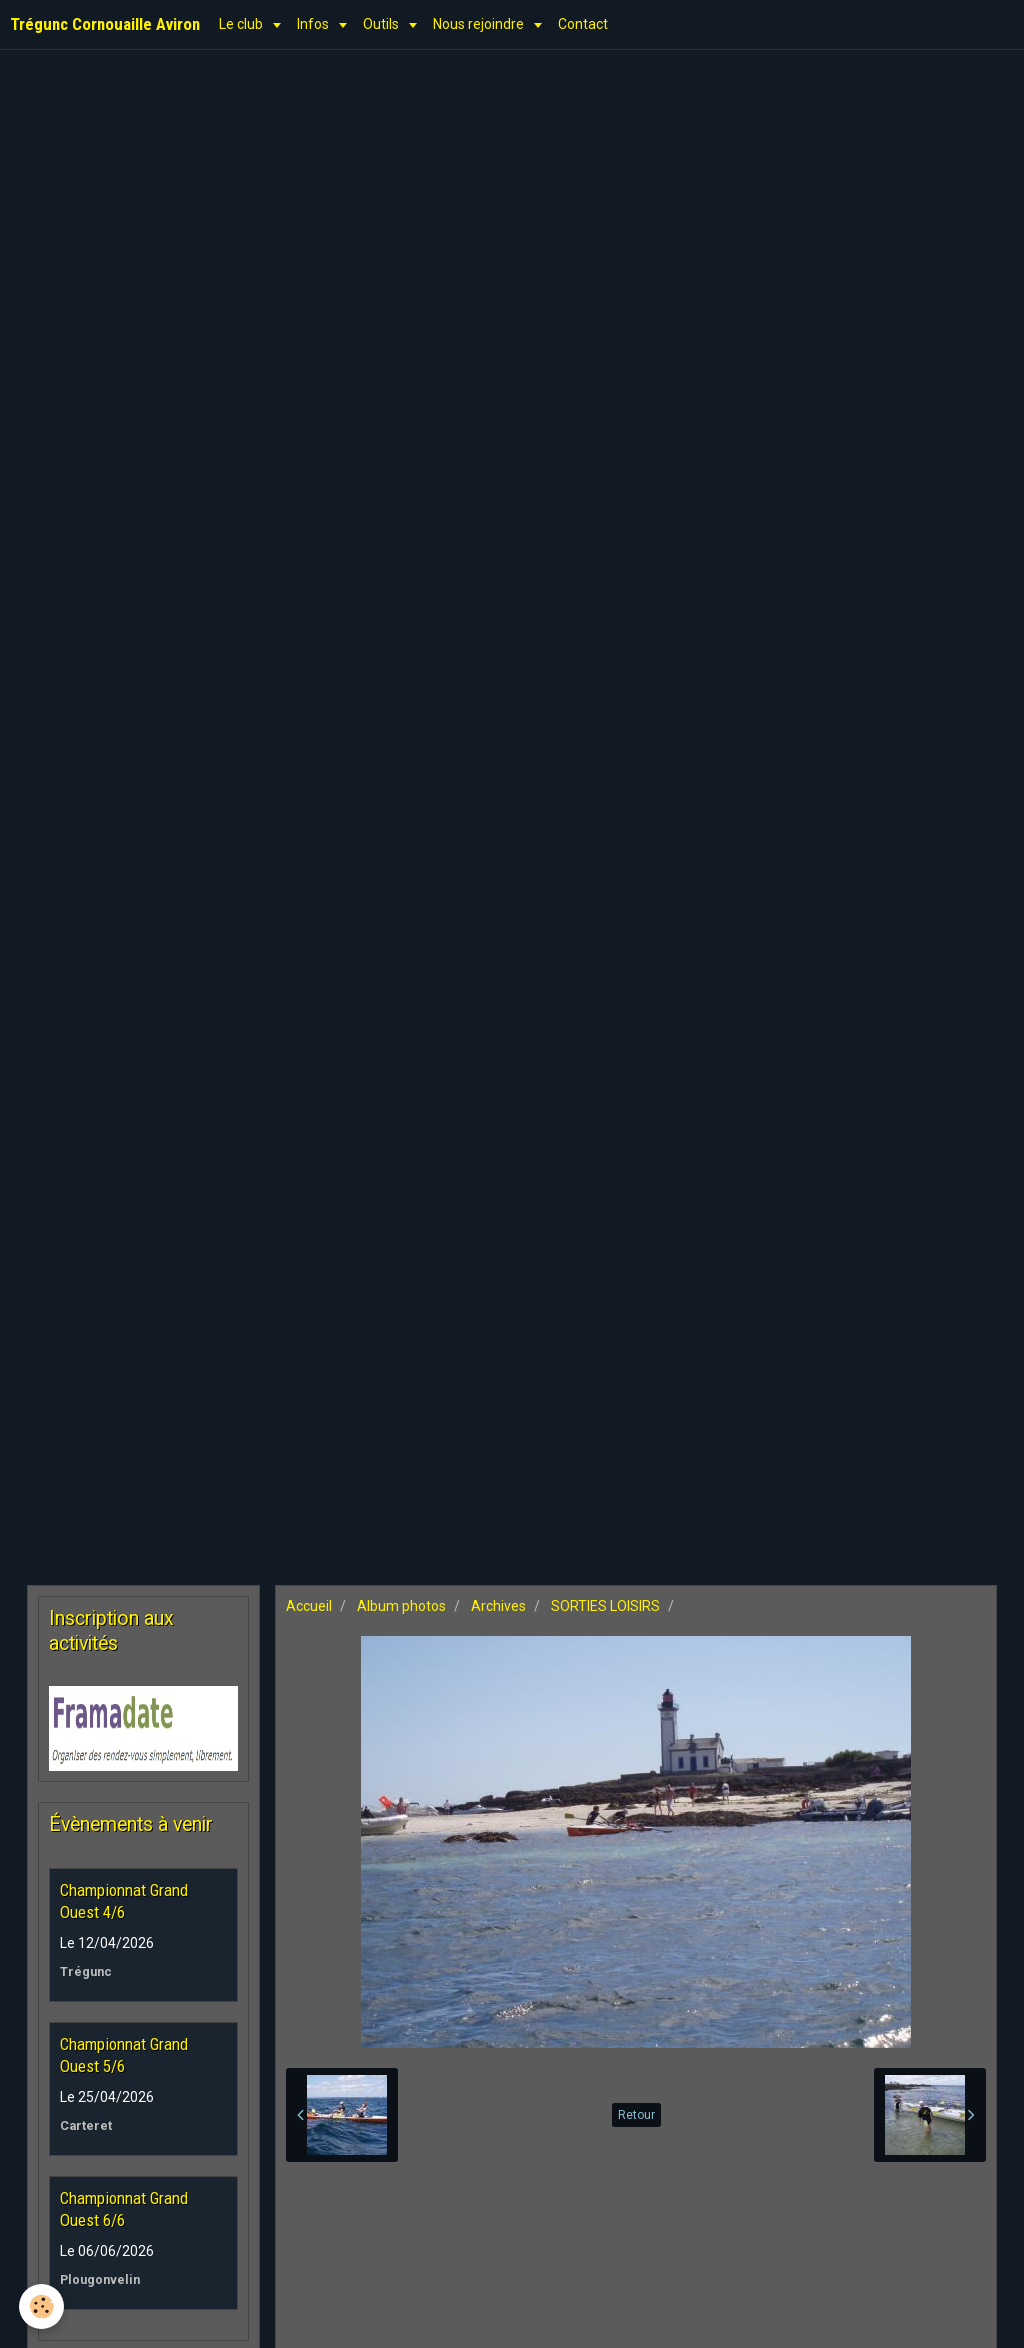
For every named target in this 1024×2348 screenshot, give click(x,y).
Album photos (401, 1606)
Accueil (309, 1606)
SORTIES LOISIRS (605, 1606)
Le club (242, 24)
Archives (498, 1606)
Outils (382, 24)
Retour (636, 2115)
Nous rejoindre (480, 24)
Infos (314, 24)
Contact (583, 24)
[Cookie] (42, 2306)
